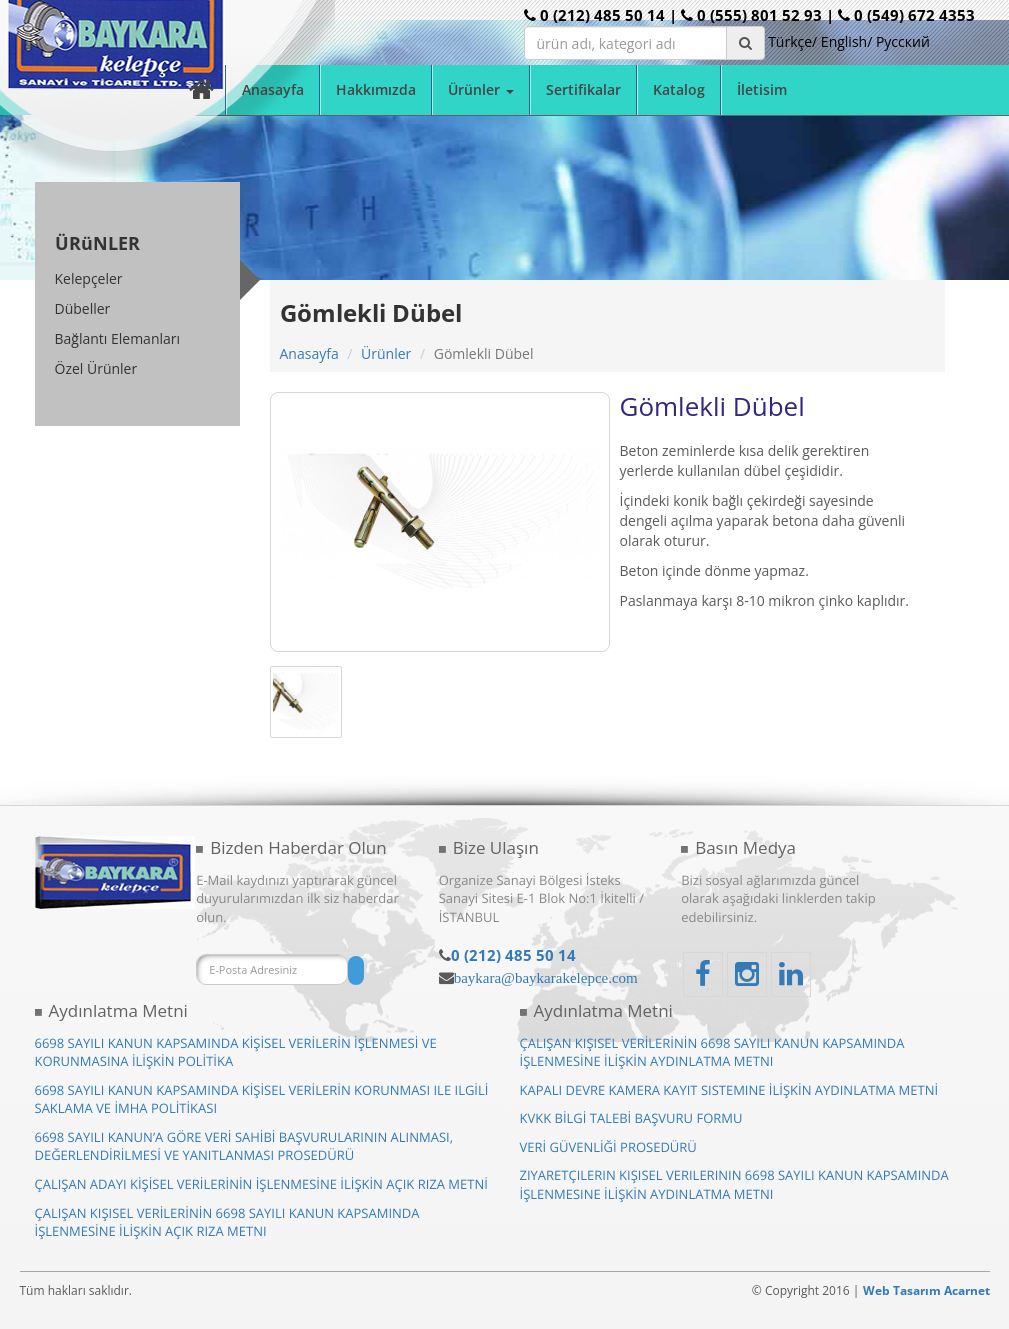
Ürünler (386, 353)
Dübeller (83, 308)
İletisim (762, 89)
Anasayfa (273, 89)
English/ (846, 41)
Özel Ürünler (96, 368)
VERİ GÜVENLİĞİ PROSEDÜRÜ (608, 1147)
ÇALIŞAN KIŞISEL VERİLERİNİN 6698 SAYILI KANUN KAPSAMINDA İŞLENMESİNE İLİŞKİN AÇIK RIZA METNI (227, 1222)
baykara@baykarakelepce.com (546, 977)
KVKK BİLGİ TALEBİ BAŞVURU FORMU (631, 1118)
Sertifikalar (583, 89)
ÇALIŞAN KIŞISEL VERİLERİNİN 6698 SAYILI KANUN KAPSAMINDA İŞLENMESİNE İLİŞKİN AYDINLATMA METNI (712, 1052)
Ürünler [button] (481, 89)
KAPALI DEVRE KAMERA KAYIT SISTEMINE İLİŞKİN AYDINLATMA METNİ (729, 1090)
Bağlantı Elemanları (118, 338)
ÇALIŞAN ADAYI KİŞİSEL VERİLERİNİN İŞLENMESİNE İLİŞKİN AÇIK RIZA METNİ (261, 1184)
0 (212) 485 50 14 (513, 955)
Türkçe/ (792, 41)
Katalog (679, 89)
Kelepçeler (89, 278)
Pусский (903, 41)
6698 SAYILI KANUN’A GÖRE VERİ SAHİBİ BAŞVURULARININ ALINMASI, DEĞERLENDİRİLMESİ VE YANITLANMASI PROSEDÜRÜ (244, 1146)
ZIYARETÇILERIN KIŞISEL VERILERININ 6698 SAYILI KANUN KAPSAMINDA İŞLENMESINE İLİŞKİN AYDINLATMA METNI (734, 1184)
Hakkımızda (376, 89)
